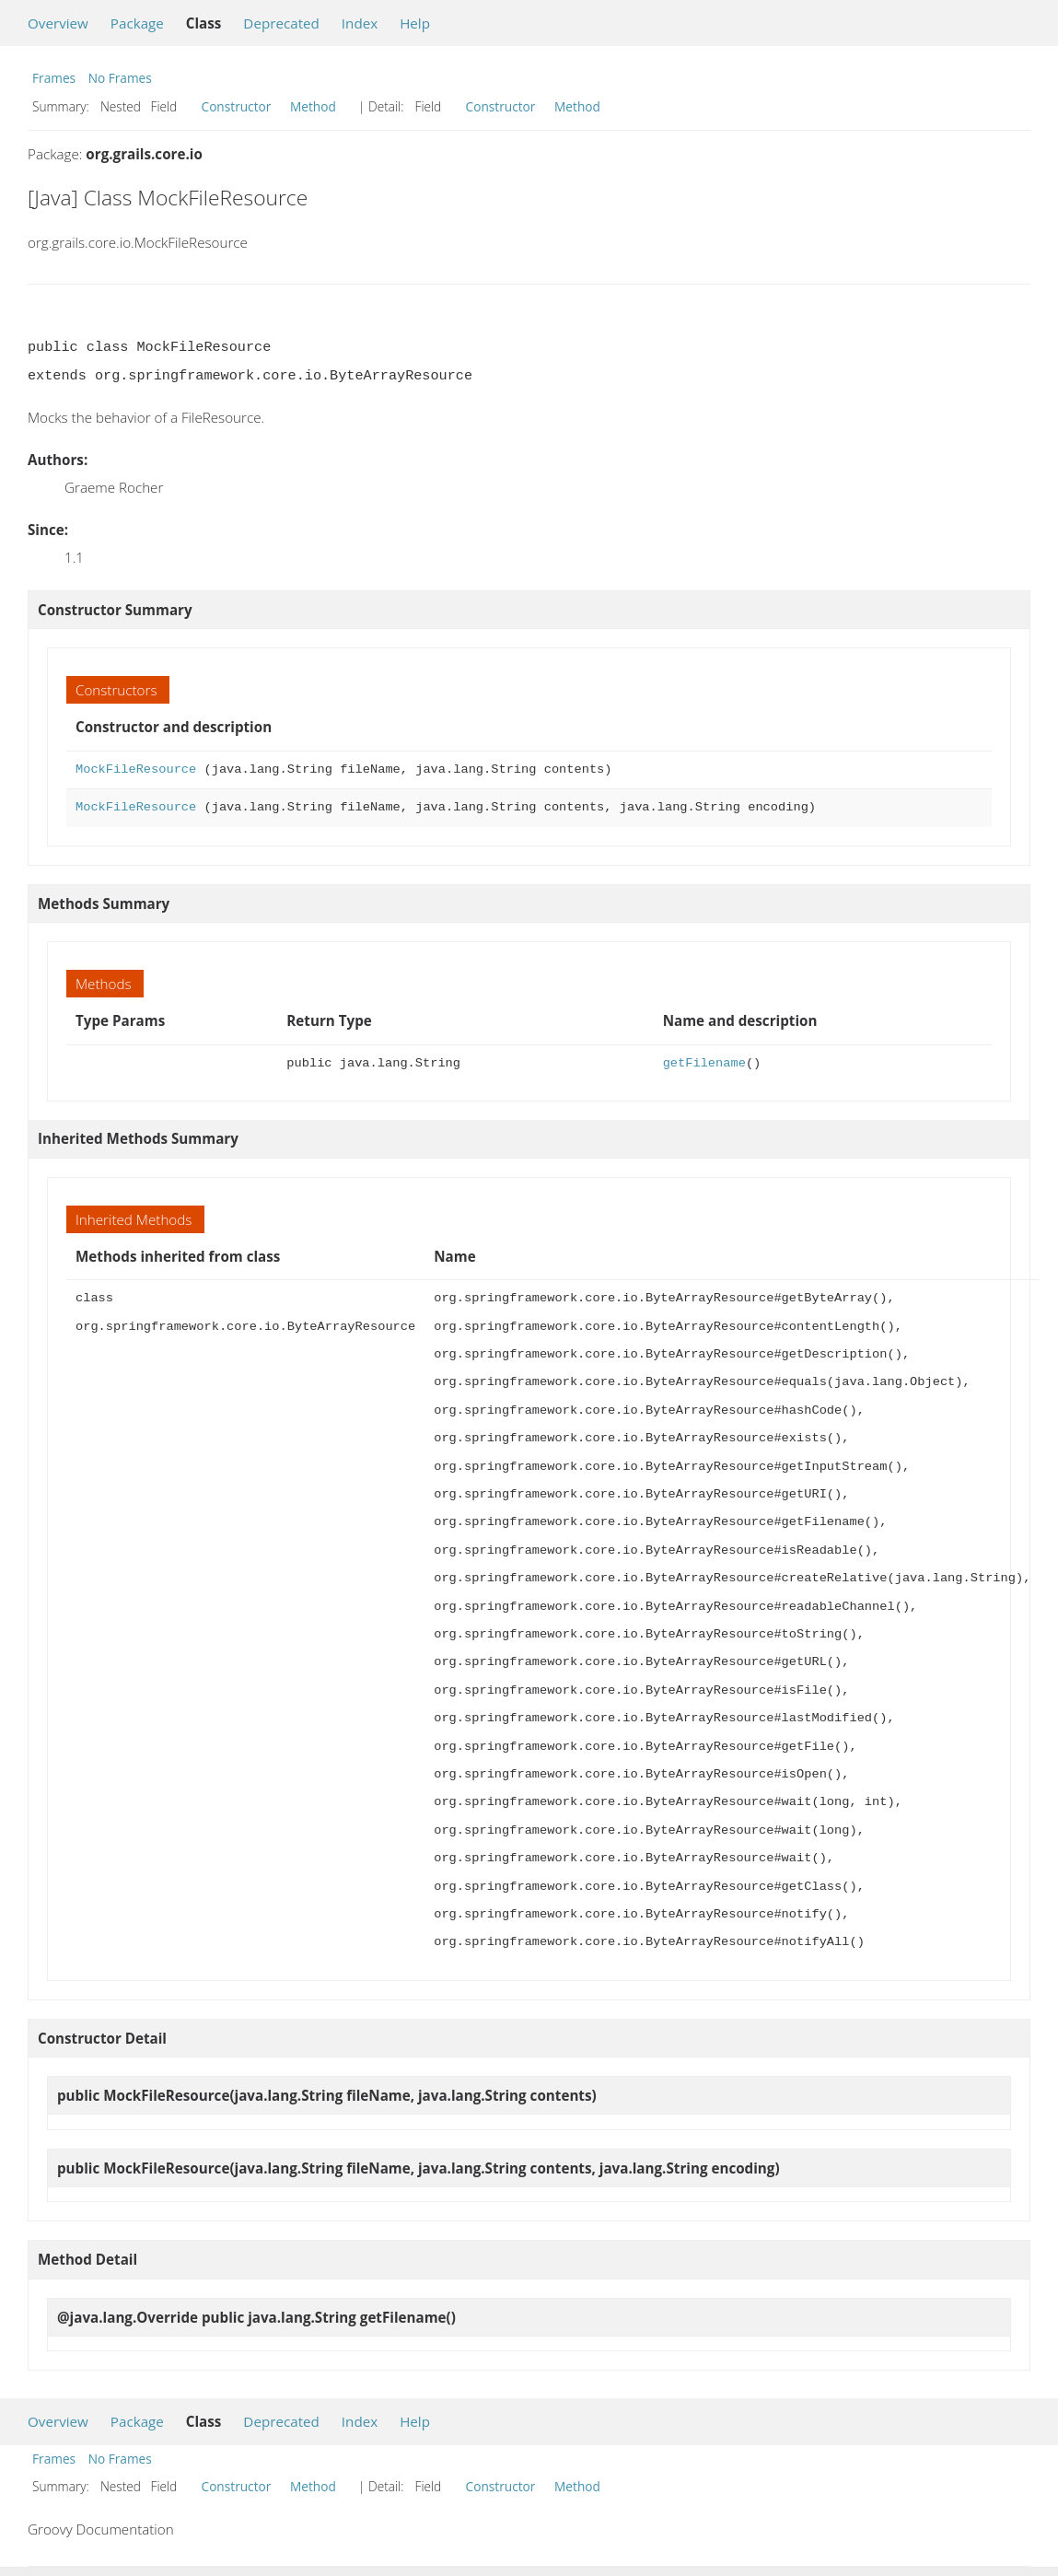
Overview (58, 23)
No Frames (120, 78)
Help (415, 23)
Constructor (237, 106)
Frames (54, 78)
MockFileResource (136, 769)
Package (137, 23)
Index (360, 23)
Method (313, 106)
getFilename (704, 1063)
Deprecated (281, 23)
